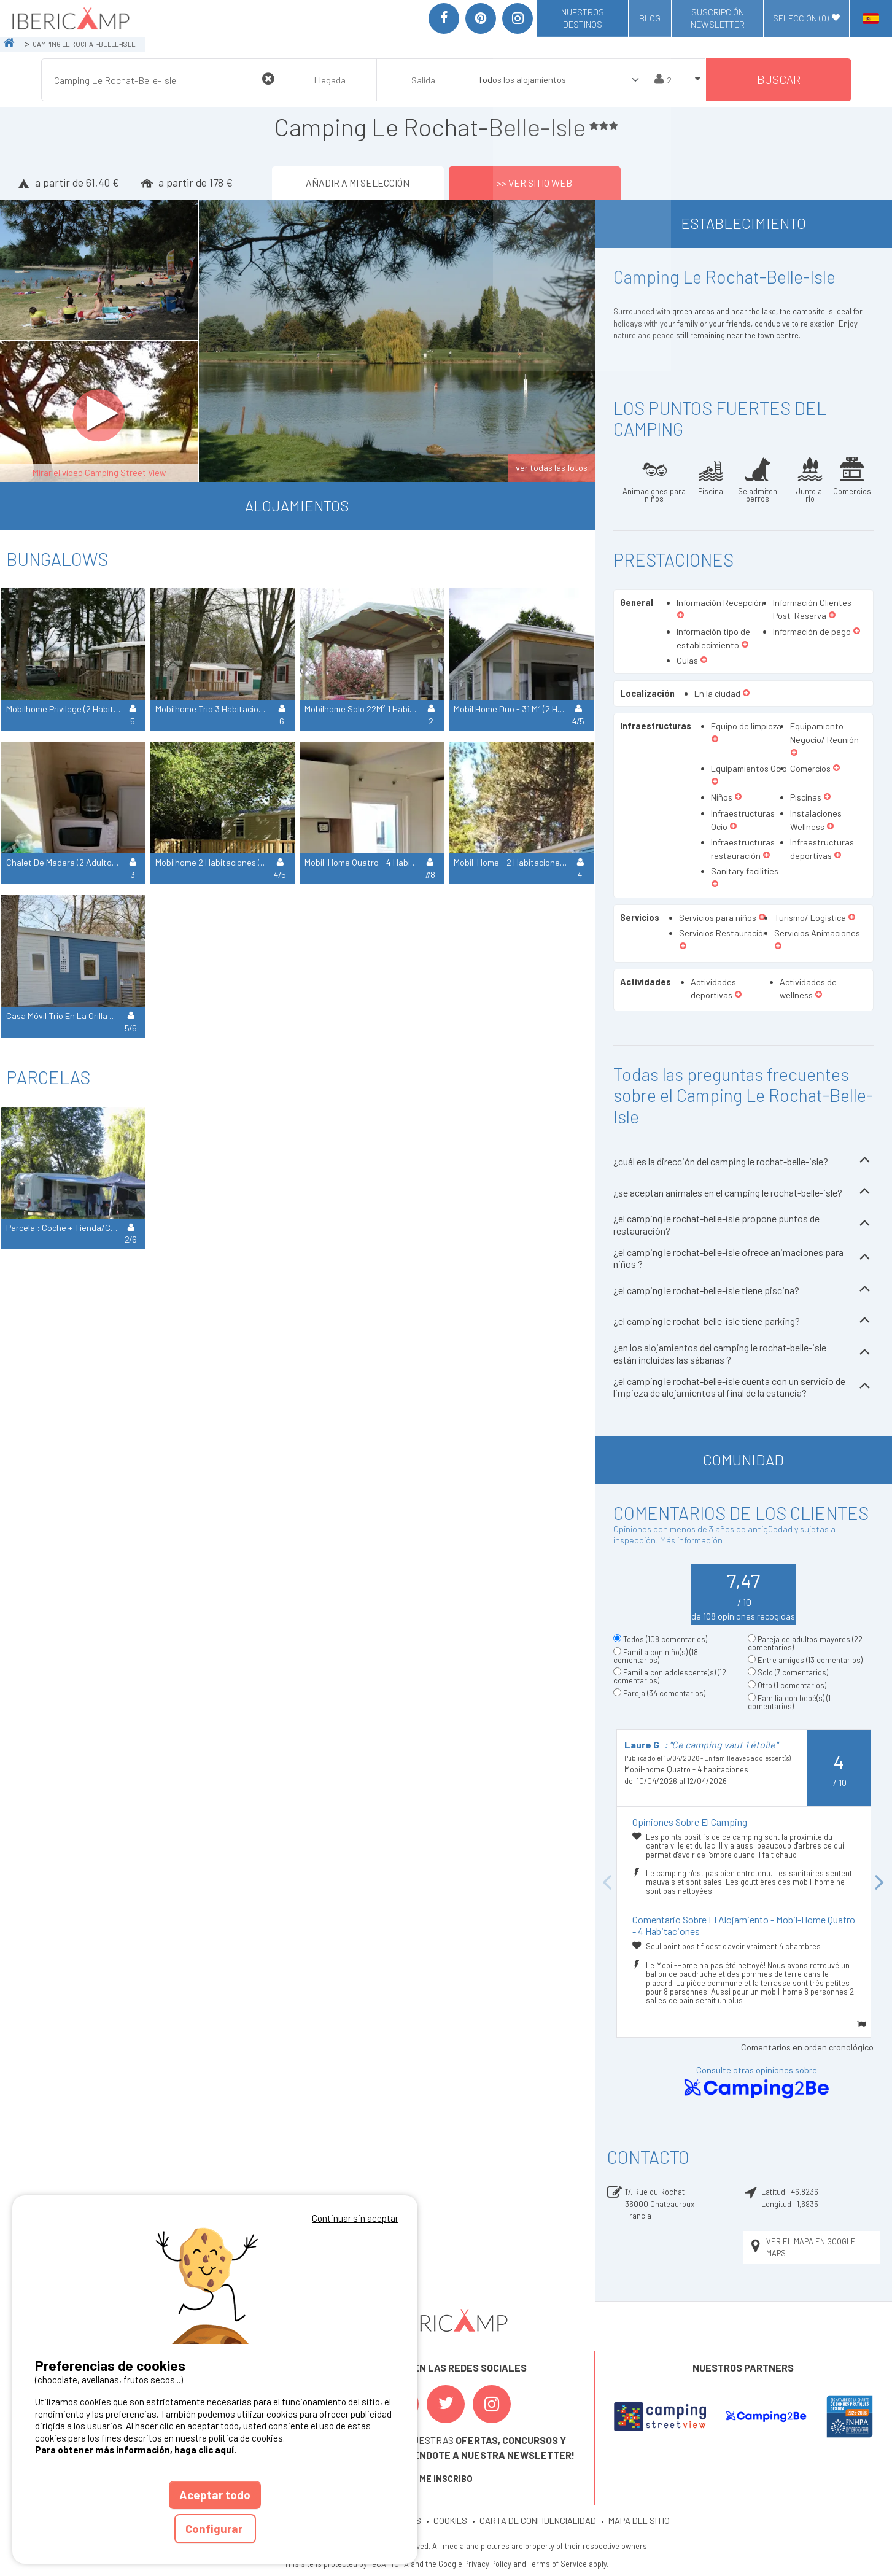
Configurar (215, 2528)
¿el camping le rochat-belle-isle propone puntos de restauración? (743, 1224)
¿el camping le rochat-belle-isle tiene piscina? (743, 1290)
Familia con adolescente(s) (669, 1676)
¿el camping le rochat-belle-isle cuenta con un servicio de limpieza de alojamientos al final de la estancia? (743, 1387)
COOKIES (450, 2520)
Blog (650, 18)
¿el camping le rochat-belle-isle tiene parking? (743, 1321)
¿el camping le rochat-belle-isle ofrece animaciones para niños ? (743, 1258)
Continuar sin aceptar (355, 2218)
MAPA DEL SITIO (639, 2520)
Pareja (664, 1693)
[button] (681, 616)
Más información (691, 1540)
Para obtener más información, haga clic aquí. (135, 2449)
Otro (792, 1685)
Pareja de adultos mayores (805, 1643)
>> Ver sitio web (534, 182)
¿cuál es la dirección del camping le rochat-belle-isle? (743, 1161)
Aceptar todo (214, 2495)
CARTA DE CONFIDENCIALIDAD (537, 2520)
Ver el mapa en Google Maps (802, 2247)
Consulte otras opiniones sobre (756, 2083)
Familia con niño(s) (655, 1656)
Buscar (779, 79)
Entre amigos (810, 1660)
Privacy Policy (487, 2564)
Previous (607, 1883)
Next (880, 1883)
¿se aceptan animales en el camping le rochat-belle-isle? (743, 1192)
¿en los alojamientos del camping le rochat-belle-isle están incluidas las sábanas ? (743, 1353)
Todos (665, 1639)
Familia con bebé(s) (789, 1702)
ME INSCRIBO (446, 2478)
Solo (793, 1672)
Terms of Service (557, 2564)
